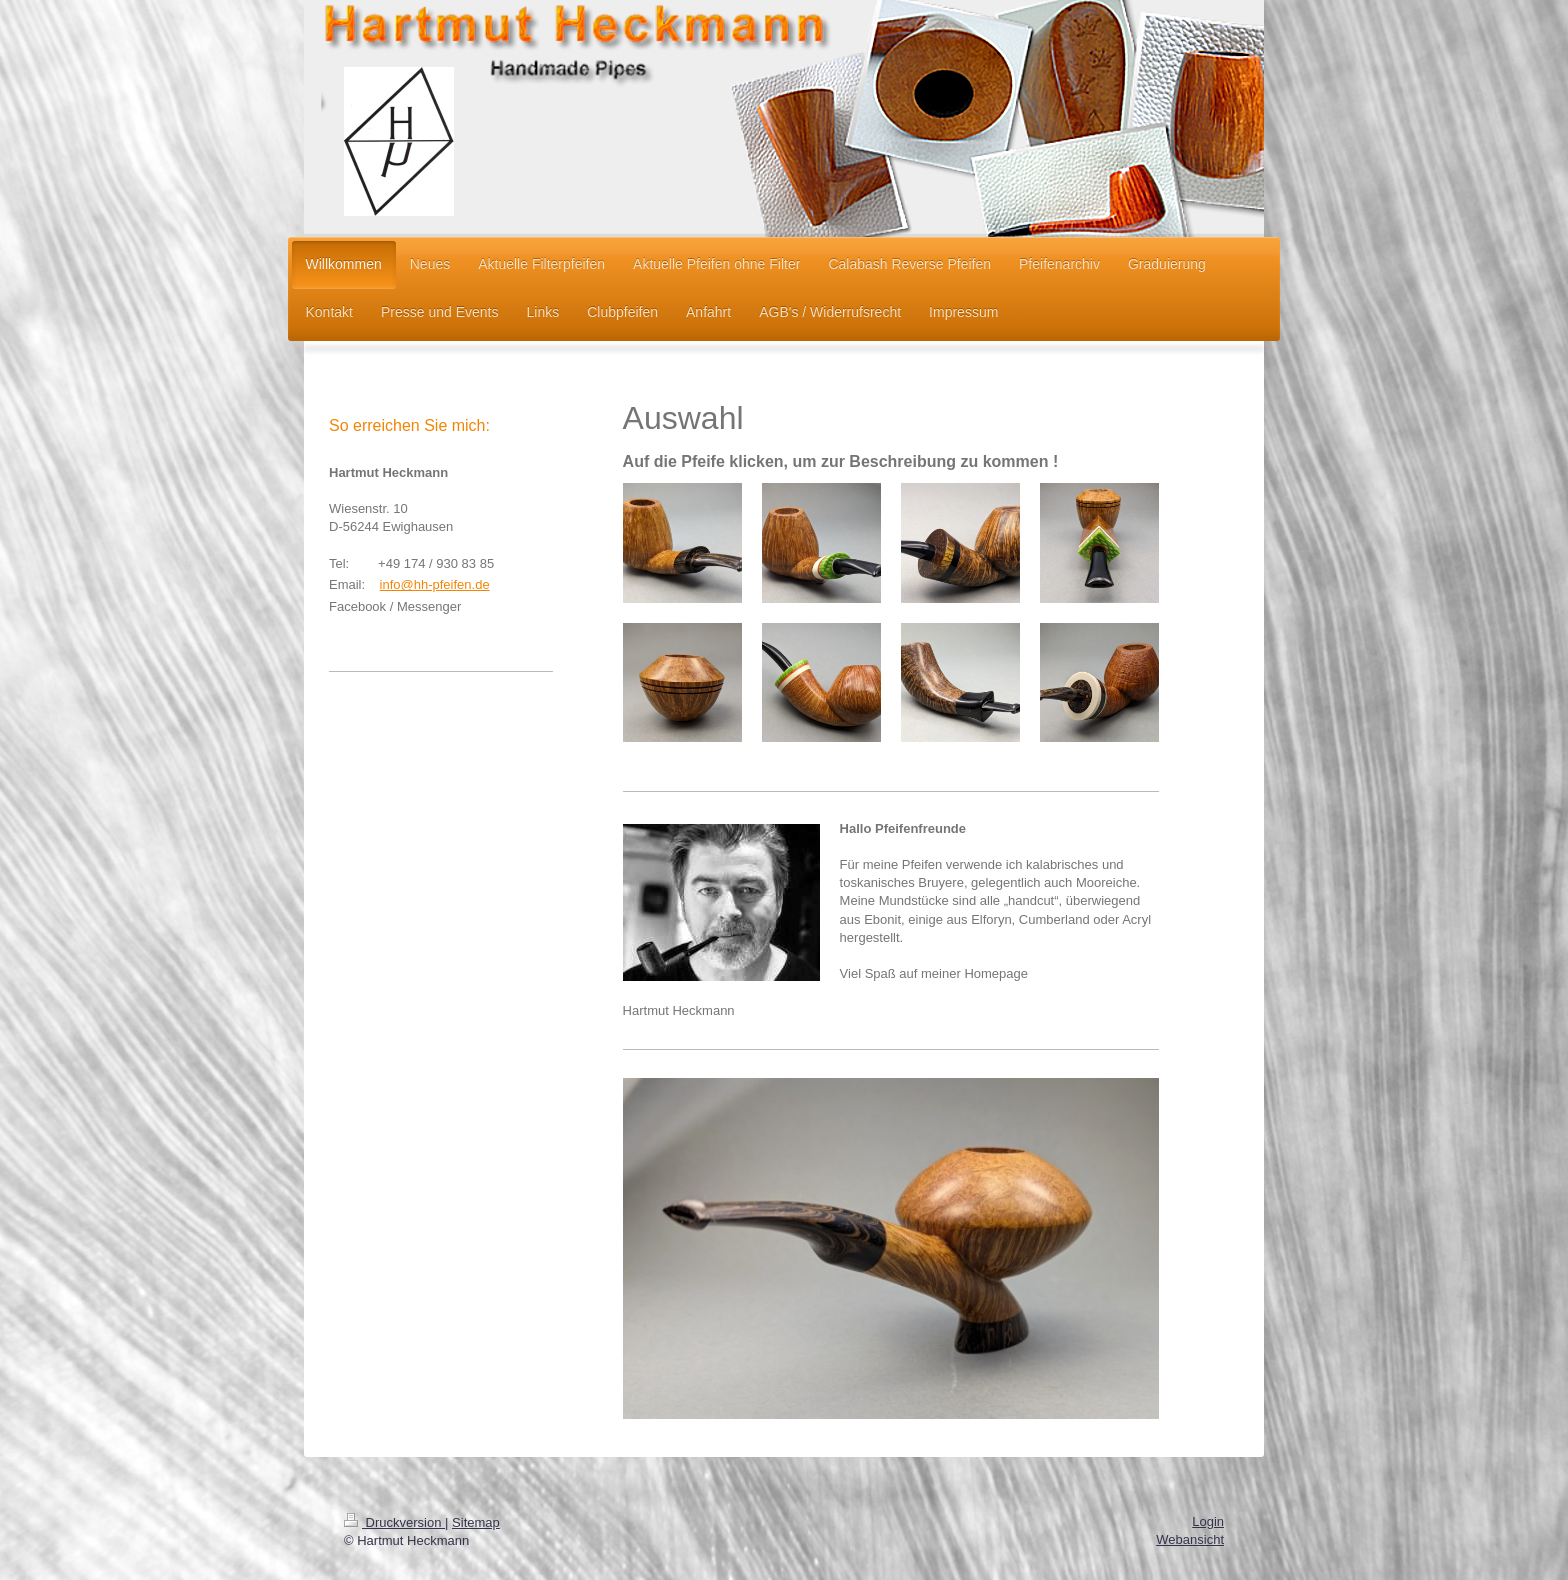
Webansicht (1190, 1539)
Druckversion (394, 1522)
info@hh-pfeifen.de (435, 584)
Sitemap (476, 1522)
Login (1208, 1521)
